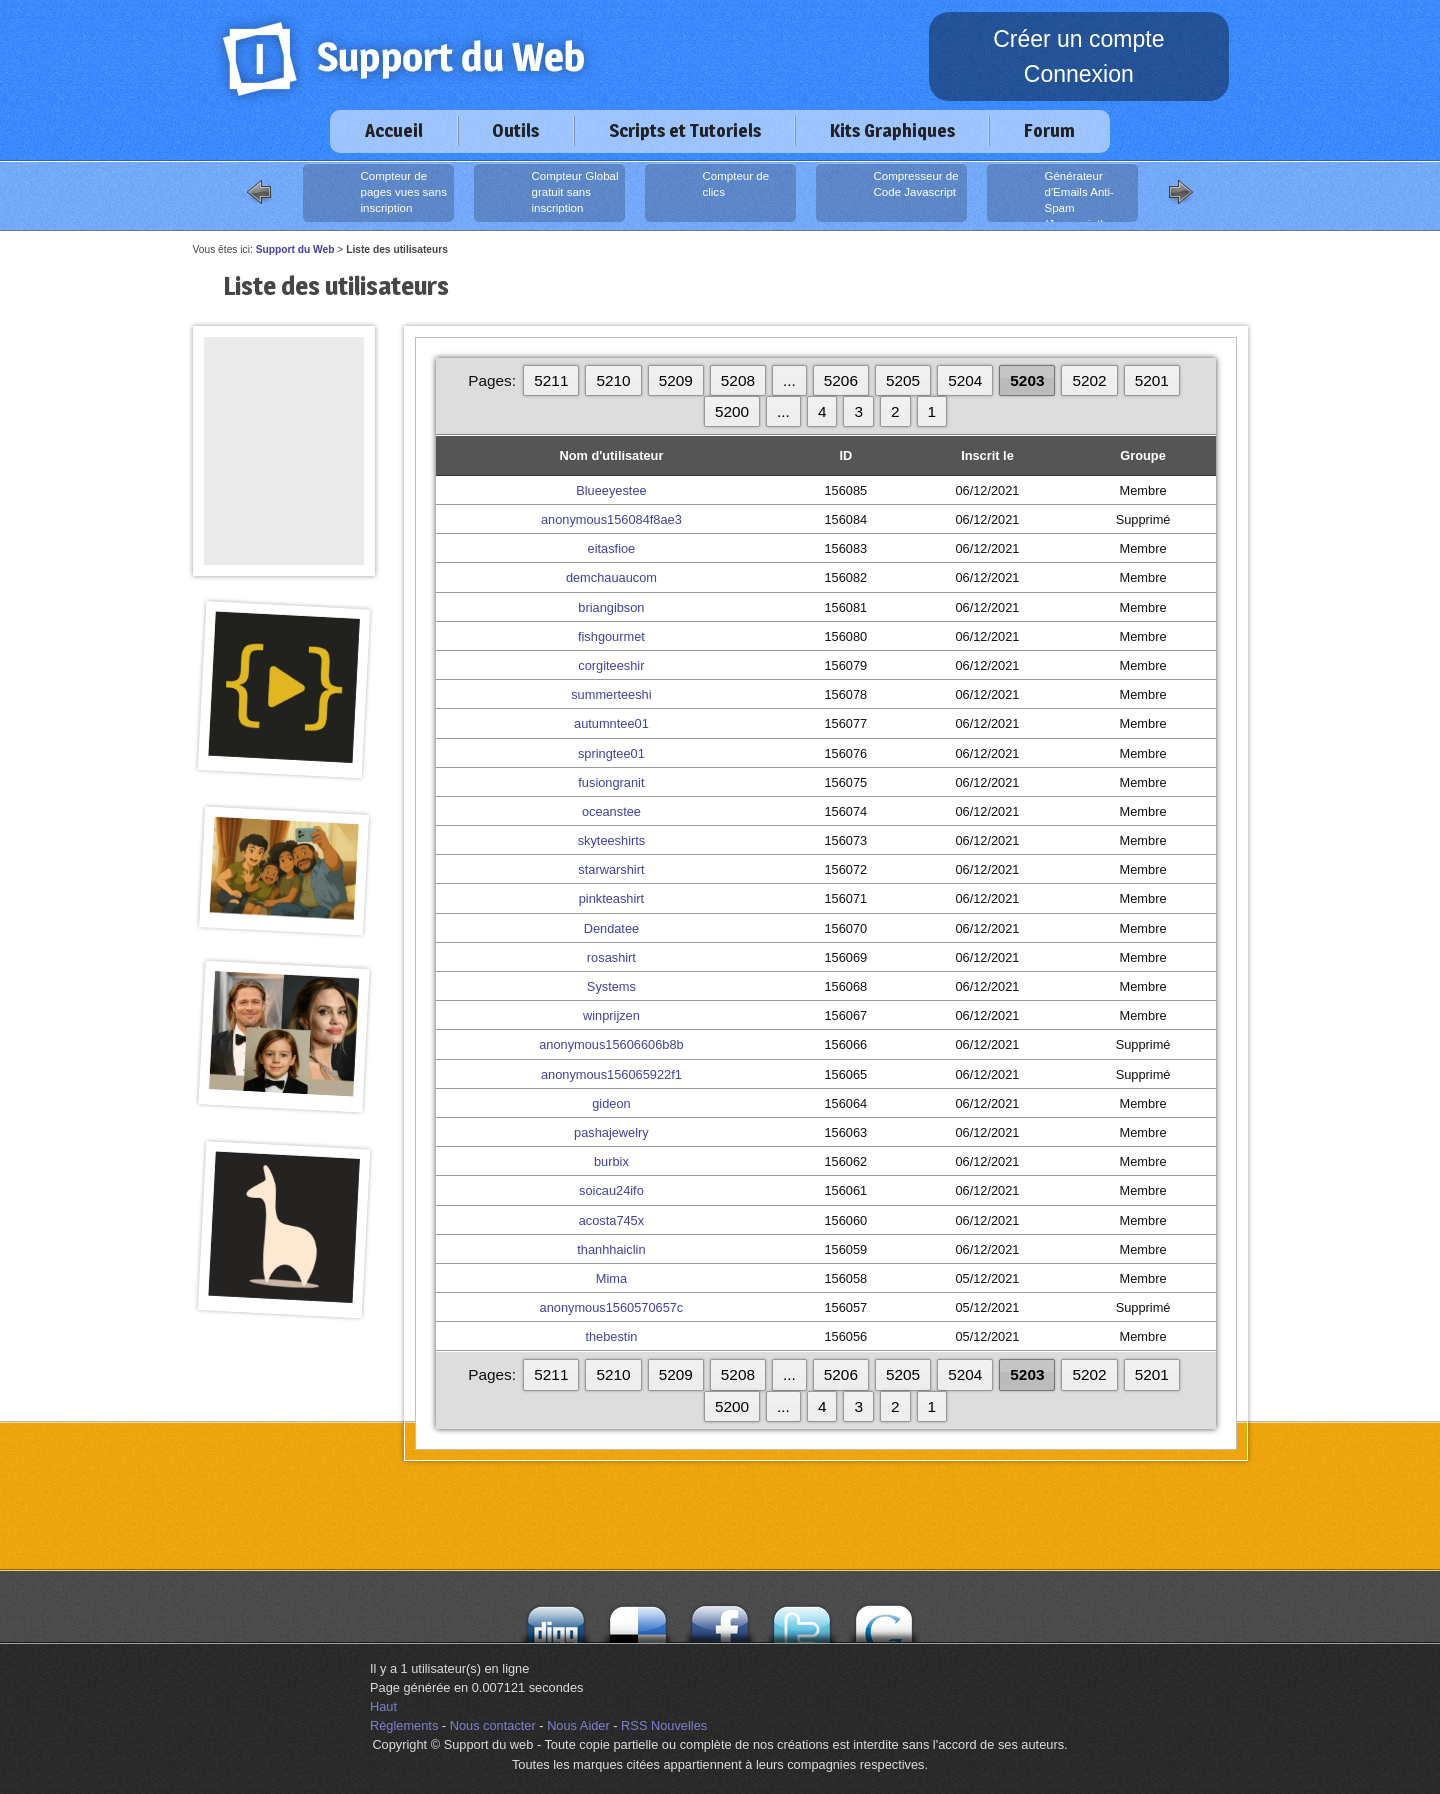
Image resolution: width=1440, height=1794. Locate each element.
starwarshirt (611, 869)
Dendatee (612, 928)
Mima (611, 1278)
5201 (1152, 380)
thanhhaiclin (611, 1249)
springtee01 (611, 753)
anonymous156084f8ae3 (611, 519)
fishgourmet (611, 636)
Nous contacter (493, 1725)
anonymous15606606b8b (611, 1044)
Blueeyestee (611, 490)
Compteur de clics (709, 193)
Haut (383, 1706)
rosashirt (611, 957)
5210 (613, 380)
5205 (903, 380)
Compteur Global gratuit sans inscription (548, 193)
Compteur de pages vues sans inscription (377, 193)
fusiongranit (611, 782)
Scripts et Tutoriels (685, 130)
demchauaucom (611, 577)
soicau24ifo (611, 1190)
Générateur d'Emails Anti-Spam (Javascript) (1052, 195)
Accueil (394, 130)
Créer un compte (1078, 39)
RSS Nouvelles (664, 1725)
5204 (965, 380)
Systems (611, 986)
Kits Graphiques (892, 130)
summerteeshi (611, 694)
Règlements (404, 1725)
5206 (841, 380)
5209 (676, 380)
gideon (611, 1103)
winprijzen (611, 1015)
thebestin (611, 1336)
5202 (1089, 380)
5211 (551, 380)
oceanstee (611, 811)
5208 (738, 380)
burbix (611, 1161)
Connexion (1079, 74)
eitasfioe (612, 548)
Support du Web (295, 249)
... (789, 380)
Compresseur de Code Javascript (889, 193)
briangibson (611, 607)
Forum (1049, 130)
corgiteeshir (611, 665)
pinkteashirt (611, 898)
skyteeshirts (612, 840)
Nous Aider (578, 1725)
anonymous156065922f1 (611, 1074)
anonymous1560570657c (612, 1307)
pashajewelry (611, 1132)
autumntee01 (611, 723)
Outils (515, 130)
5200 (732, 411)
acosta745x (611, 1220)
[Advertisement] (284, 382)
